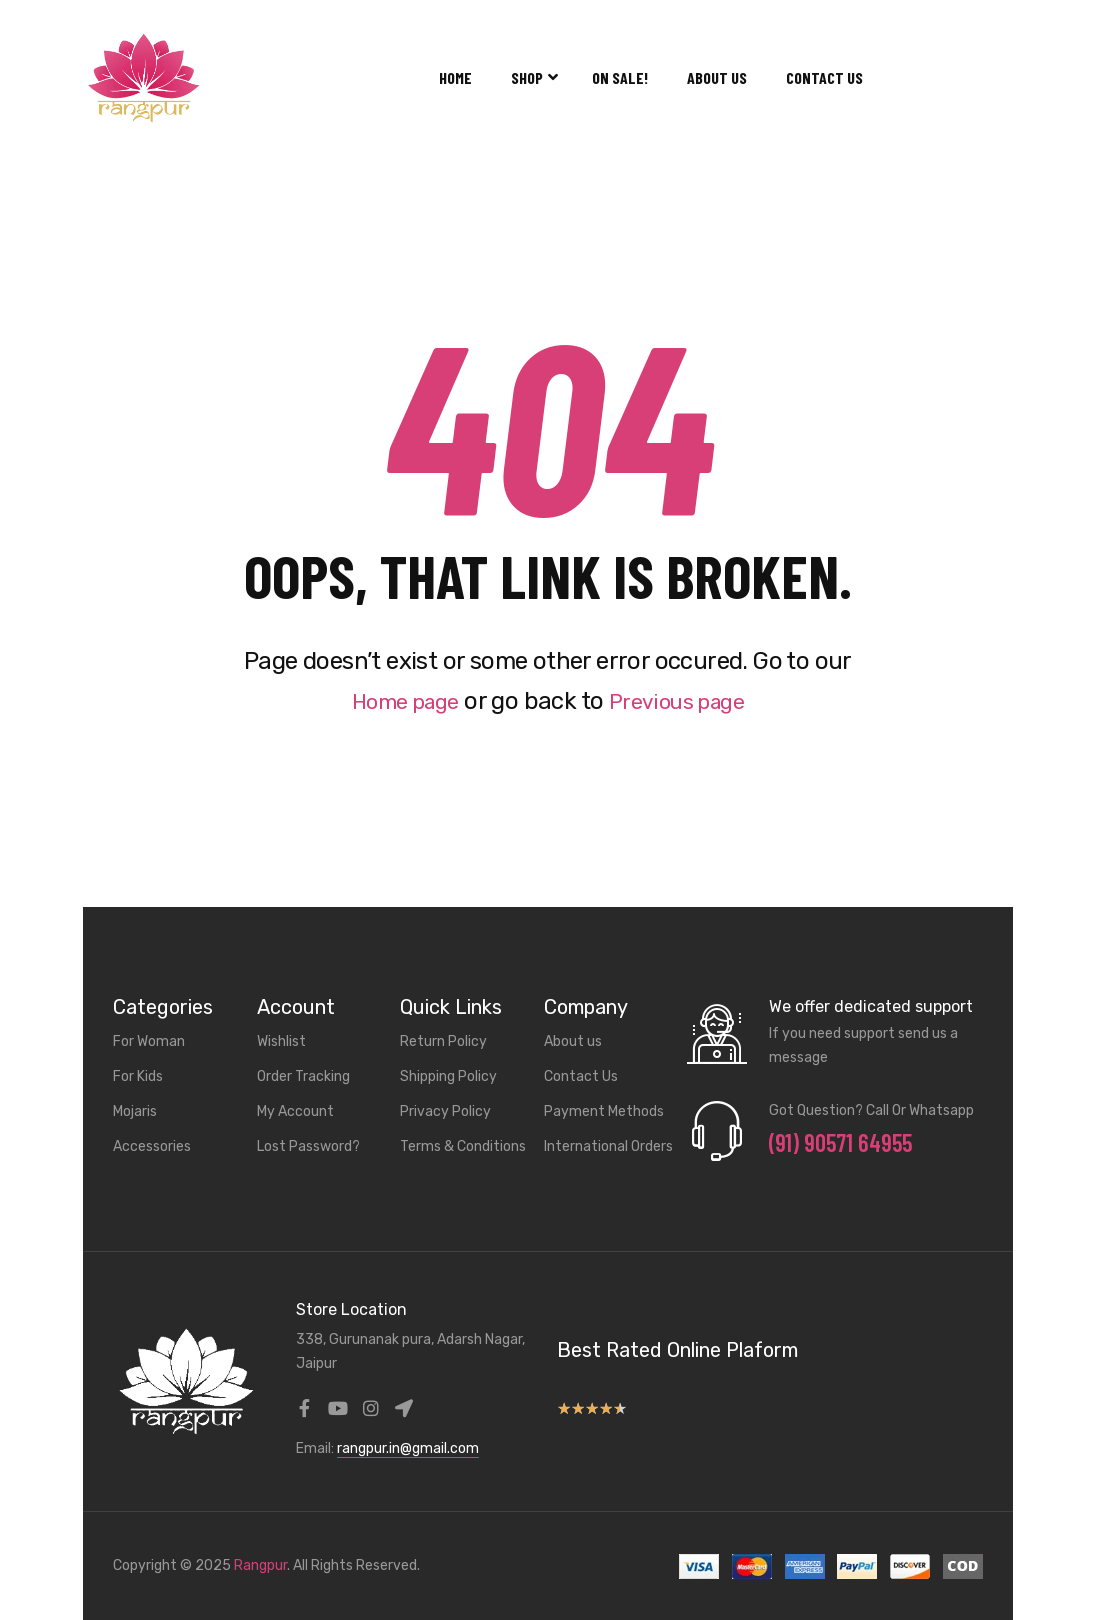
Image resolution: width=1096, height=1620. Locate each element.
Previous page (684, 701)
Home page (397, 701)
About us (717, 77)
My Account (295, 1111)
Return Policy (443, 1041)
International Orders (608, 1146)
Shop (532, 77)
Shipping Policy (448, 1076)
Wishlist (281, 1041)
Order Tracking (303, 1076)
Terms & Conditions (463, 1146)
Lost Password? (308, 1146)
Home (455, 77)
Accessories (152, 1146)
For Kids (138, 1076)
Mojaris (135, 1111)
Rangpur (260, 1565)
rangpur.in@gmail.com (408, 1448)
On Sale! (620, 77)
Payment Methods (604, 1111)
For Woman (149, 1041)
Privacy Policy (445, 1111)
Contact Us (824, 77)
